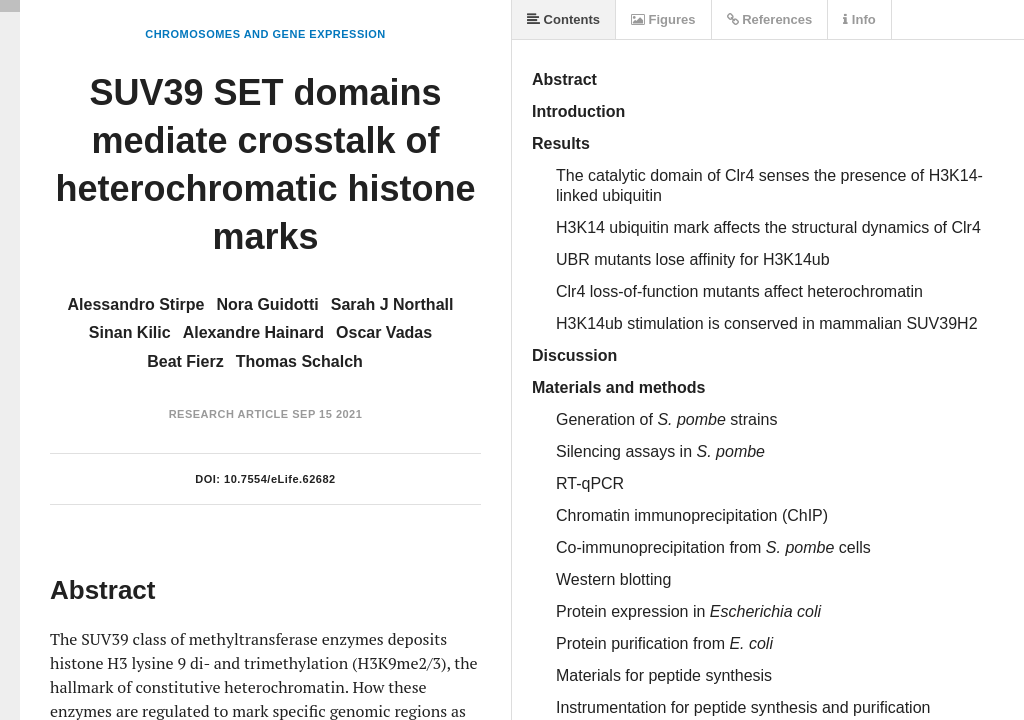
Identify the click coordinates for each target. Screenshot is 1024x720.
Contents (563, 19)
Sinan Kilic (130, 332)
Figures (663, 19)
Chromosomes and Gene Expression (265, 34)
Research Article (229, 414)
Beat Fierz (185, 361)
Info (859, 19)
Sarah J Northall (392, 304)
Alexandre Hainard (253, 332)
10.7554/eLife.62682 (280, 479)
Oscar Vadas (384, 332)
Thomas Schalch (299, 361)
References (770, 19)
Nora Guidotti (268, 304)
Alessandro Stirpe (136, 304)
